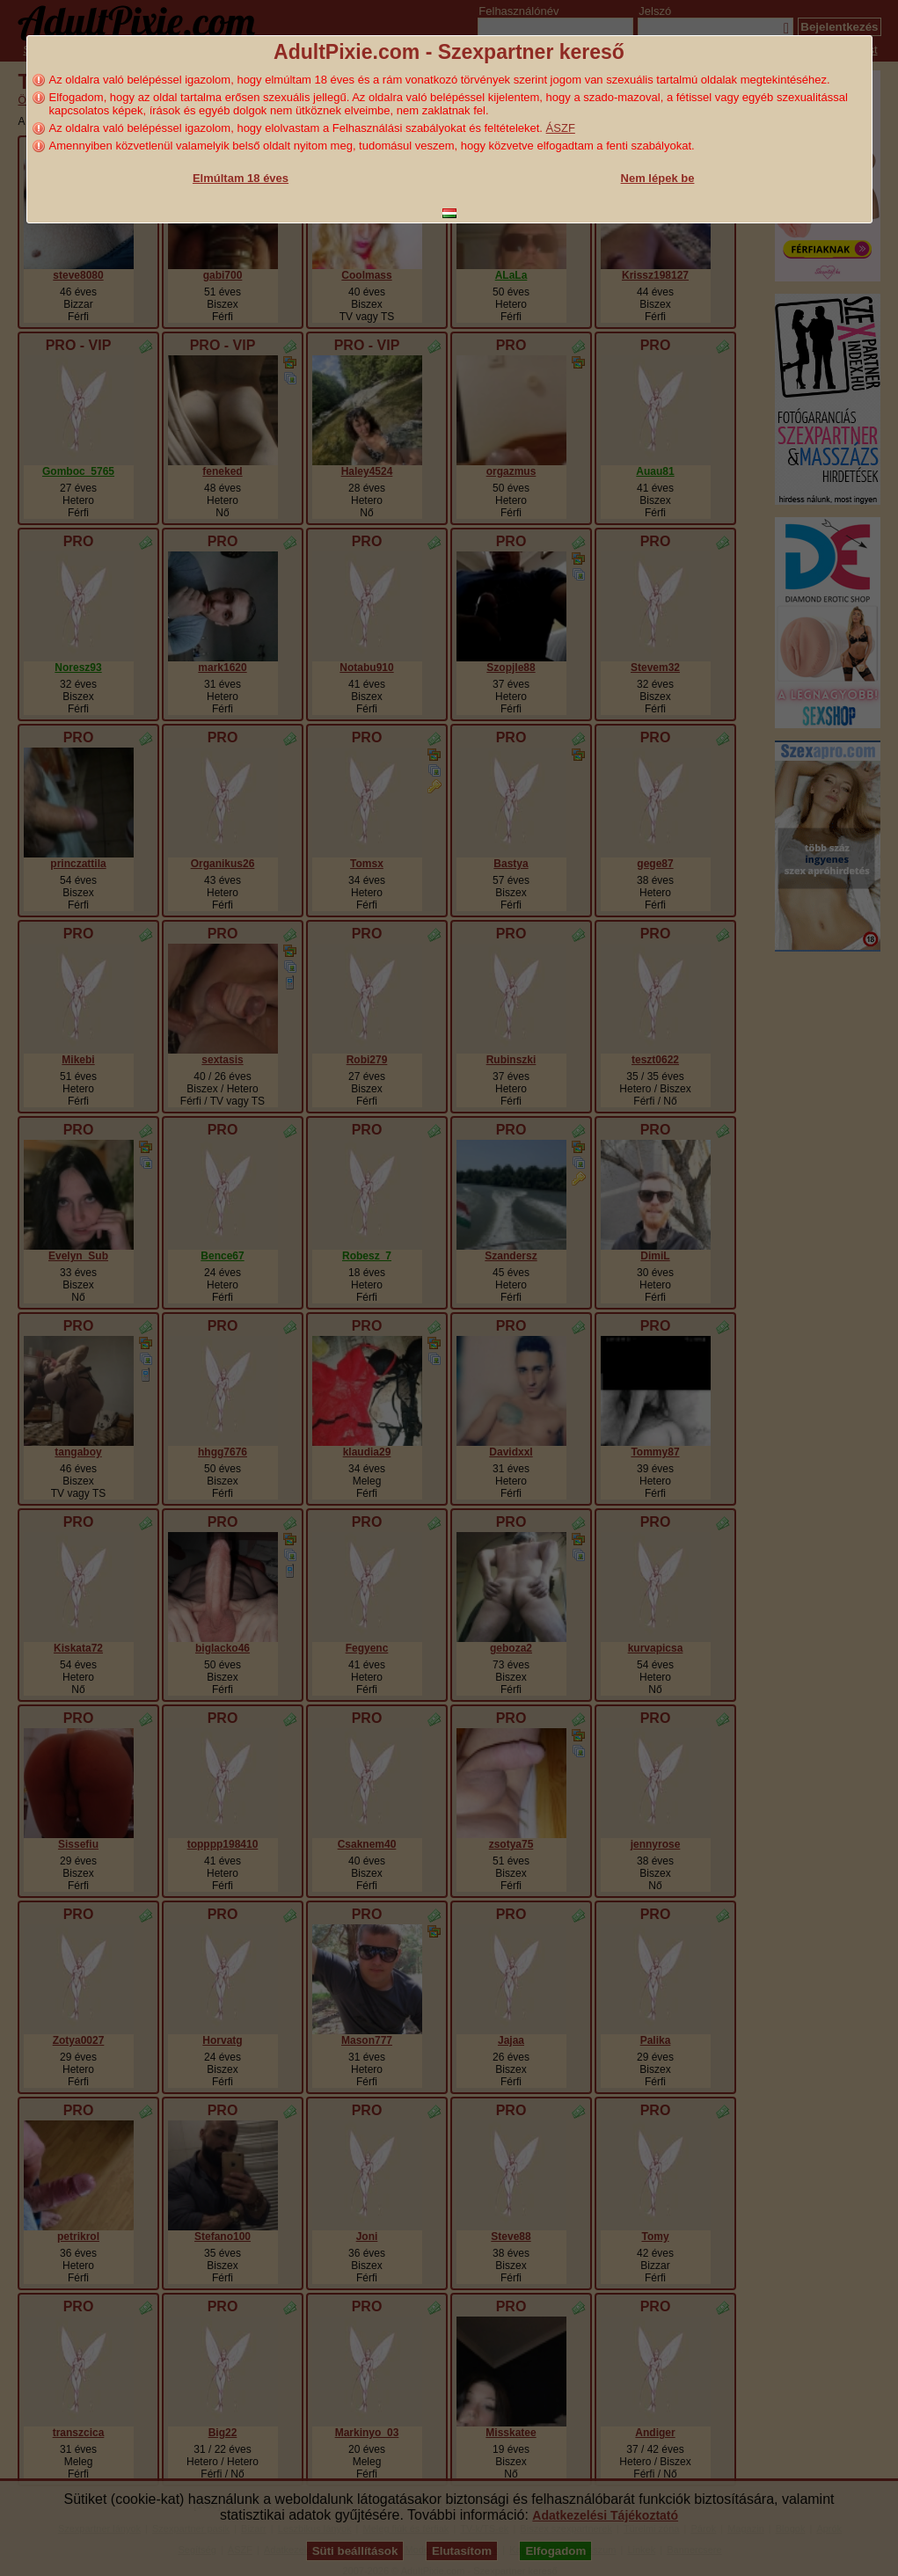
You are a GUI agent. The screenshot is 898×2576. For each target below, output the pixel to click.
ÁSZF (560, 128)
